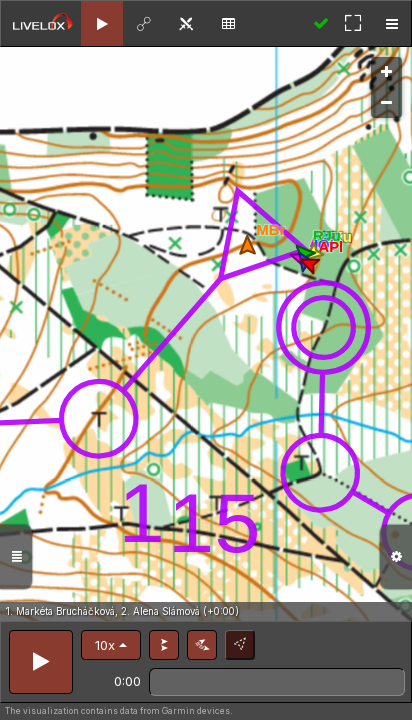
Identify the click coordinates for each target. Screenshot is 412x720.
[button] (111, 645)
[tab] (102, 23)
